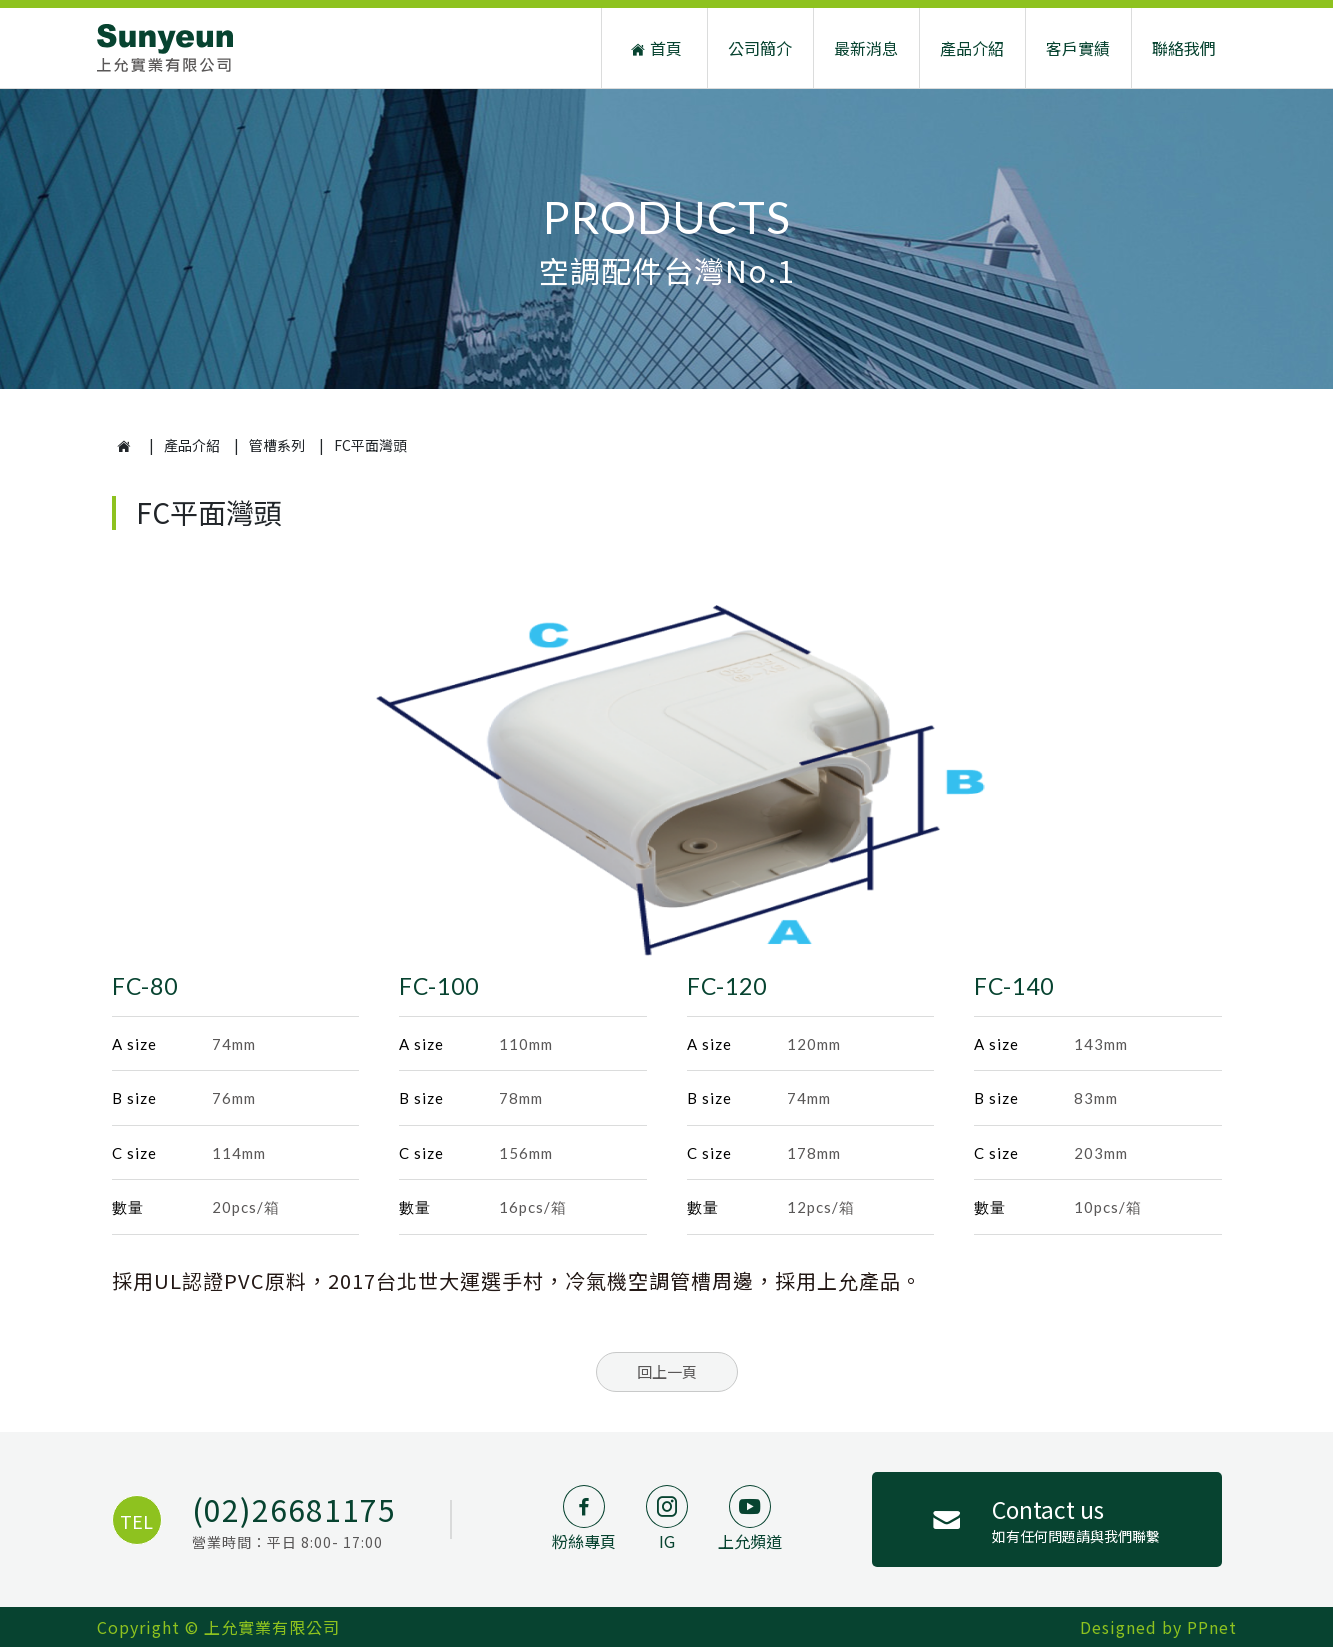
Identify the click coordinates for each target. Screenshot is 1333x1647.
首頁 (654, 49)
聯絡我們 (1184, 48)
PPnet (1212, 1627)
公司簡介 (760, 48)
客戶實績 (1078, 48)
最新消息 (866, 48)
